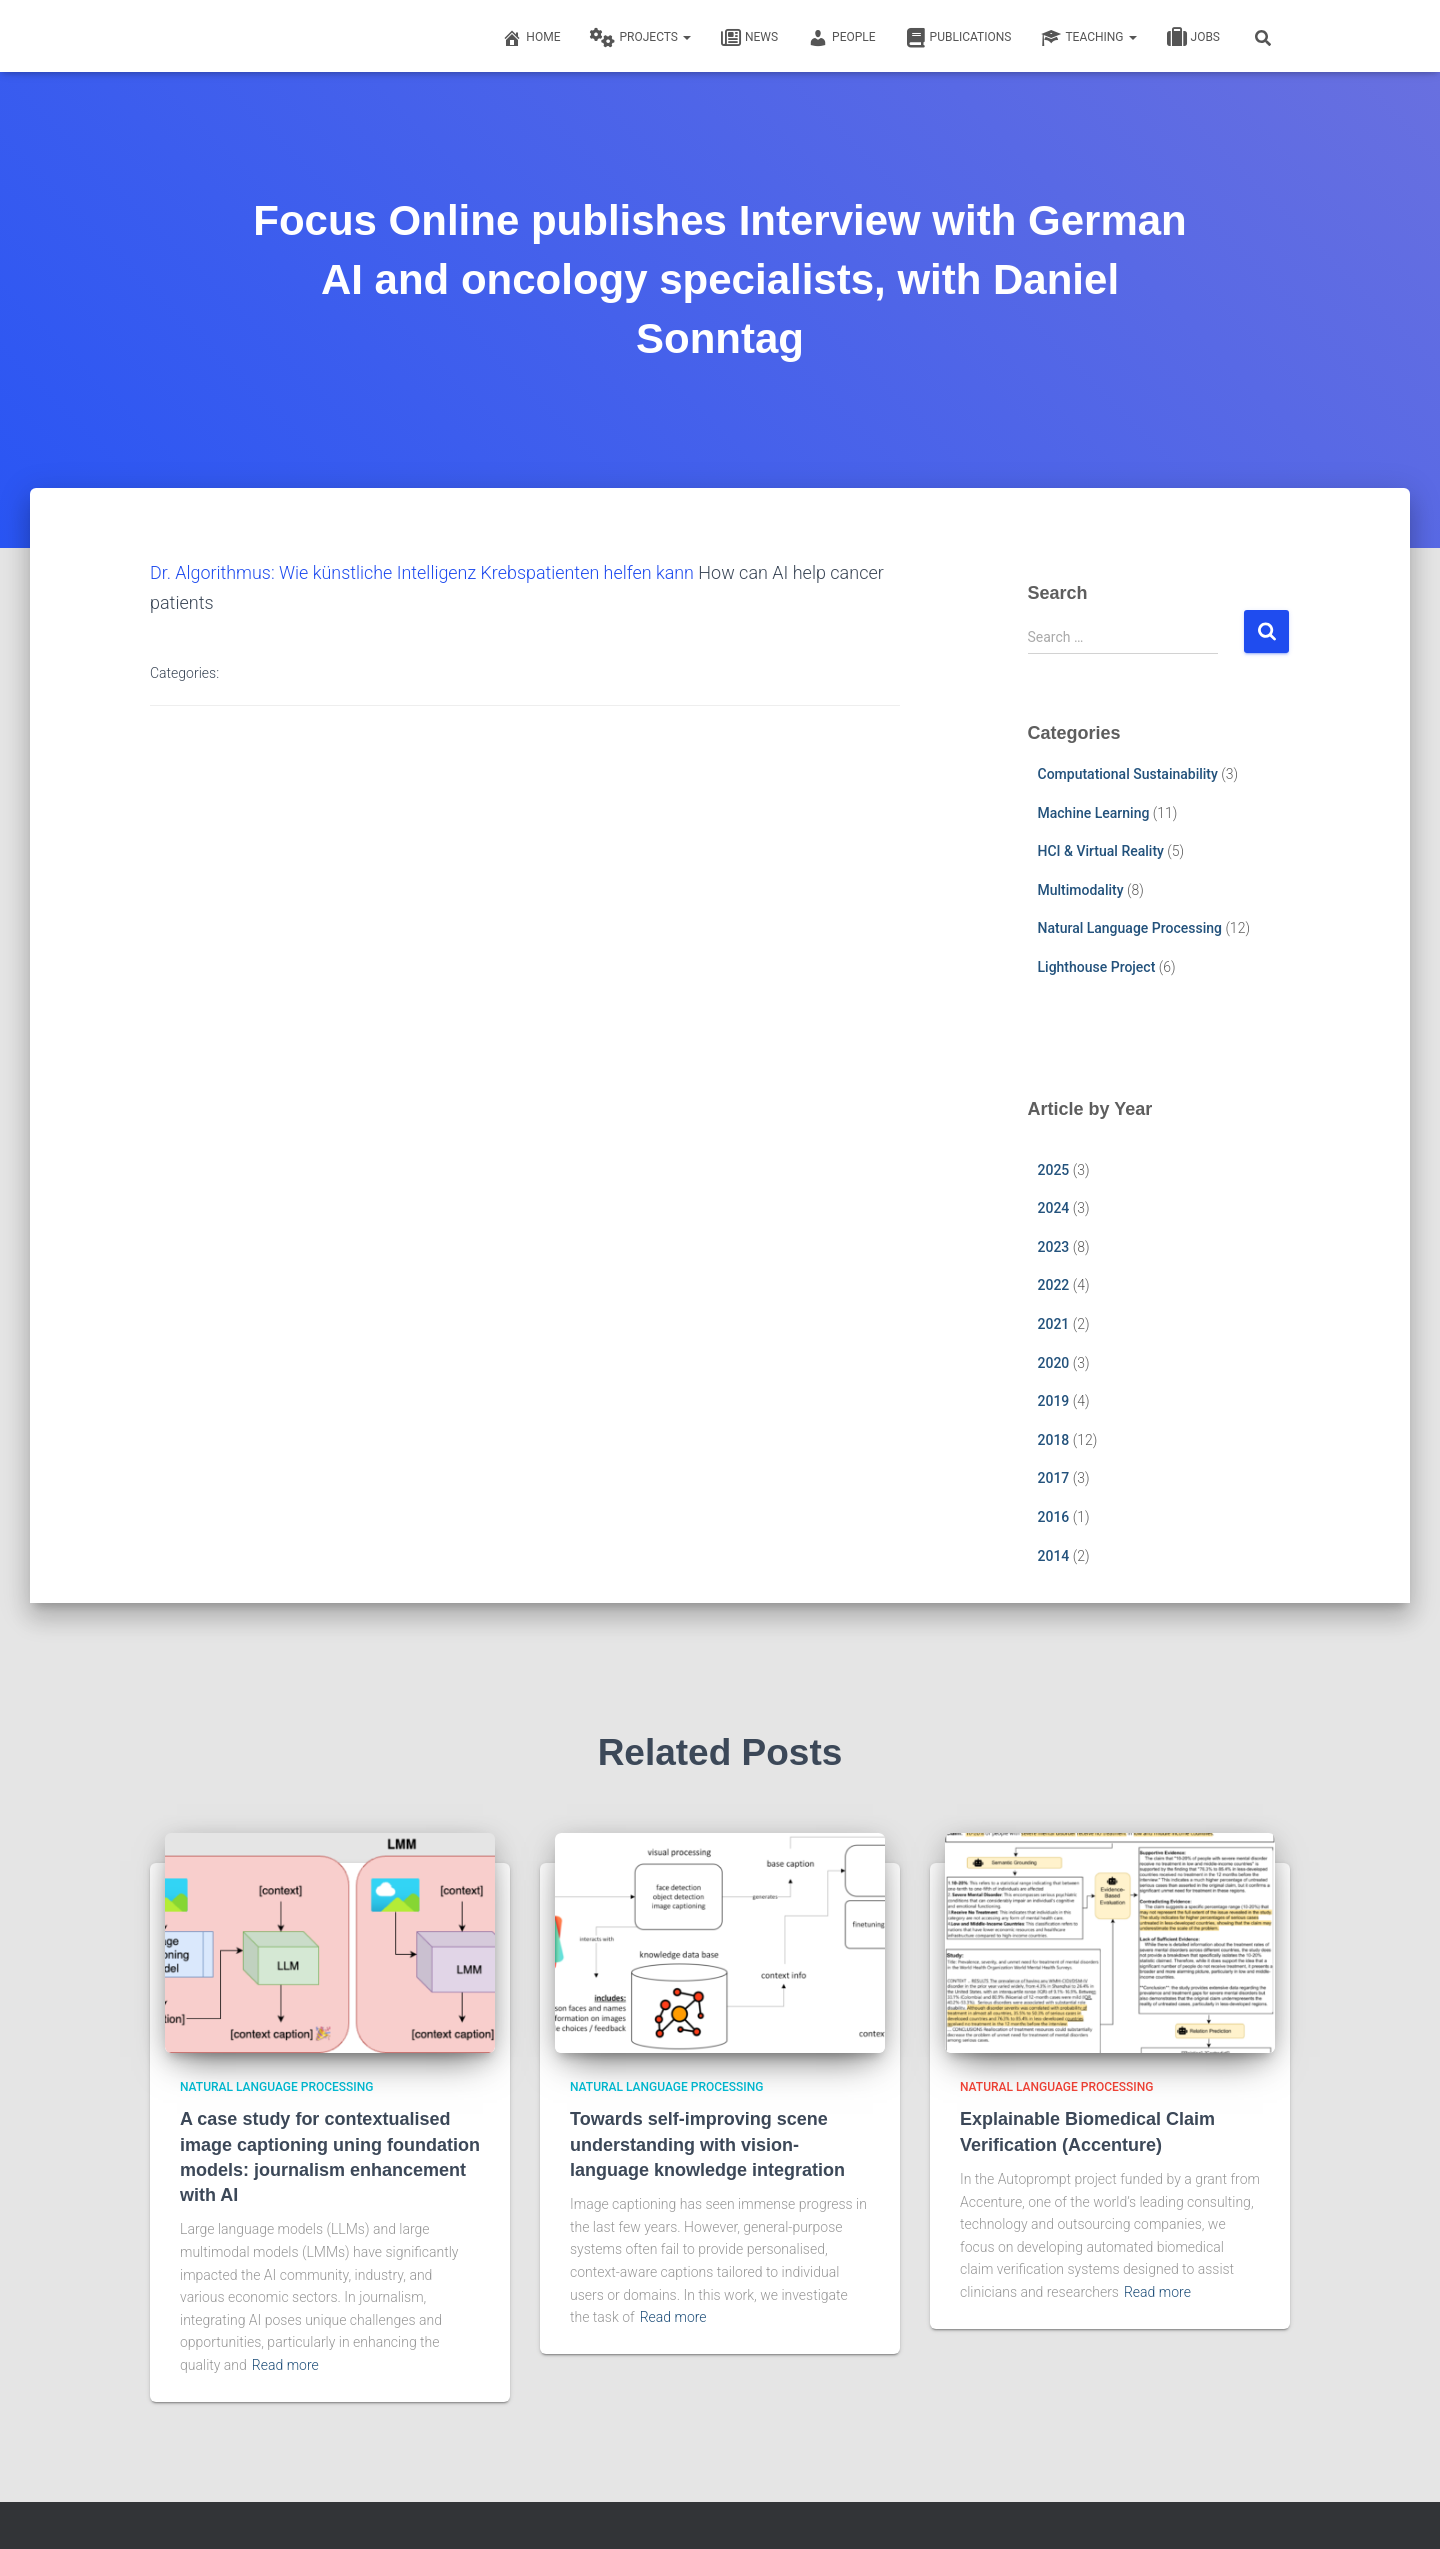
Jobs (1193, 38)
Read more (285, 2365)
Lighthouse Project (1097, 967)
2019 (1054, 1401)
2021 (1054, 1324)
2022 (1054, 1285)
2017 (1054, 1478)
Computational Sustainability (1128, 774)
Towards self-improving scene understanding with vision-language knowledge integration (707, 2144)
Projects (640, 38)
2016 (1054, 1517)
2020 (1054, 1363)
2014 (1054, 1556)
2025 (1054, 1170)
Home (531, 38)
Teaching (1088, 38)
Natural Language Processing (1130, 928)
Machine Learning (1094, 813)
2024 (1054, 1208)
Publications (959, 38)
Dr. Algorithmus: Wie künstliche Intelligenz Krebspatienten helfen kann (423, 572)
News (749, 38)
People (842, 38)
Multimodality (1081, 890)
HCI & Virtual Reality (1101, 851)
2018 (1054, 1440)
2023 (1054, 1247)
